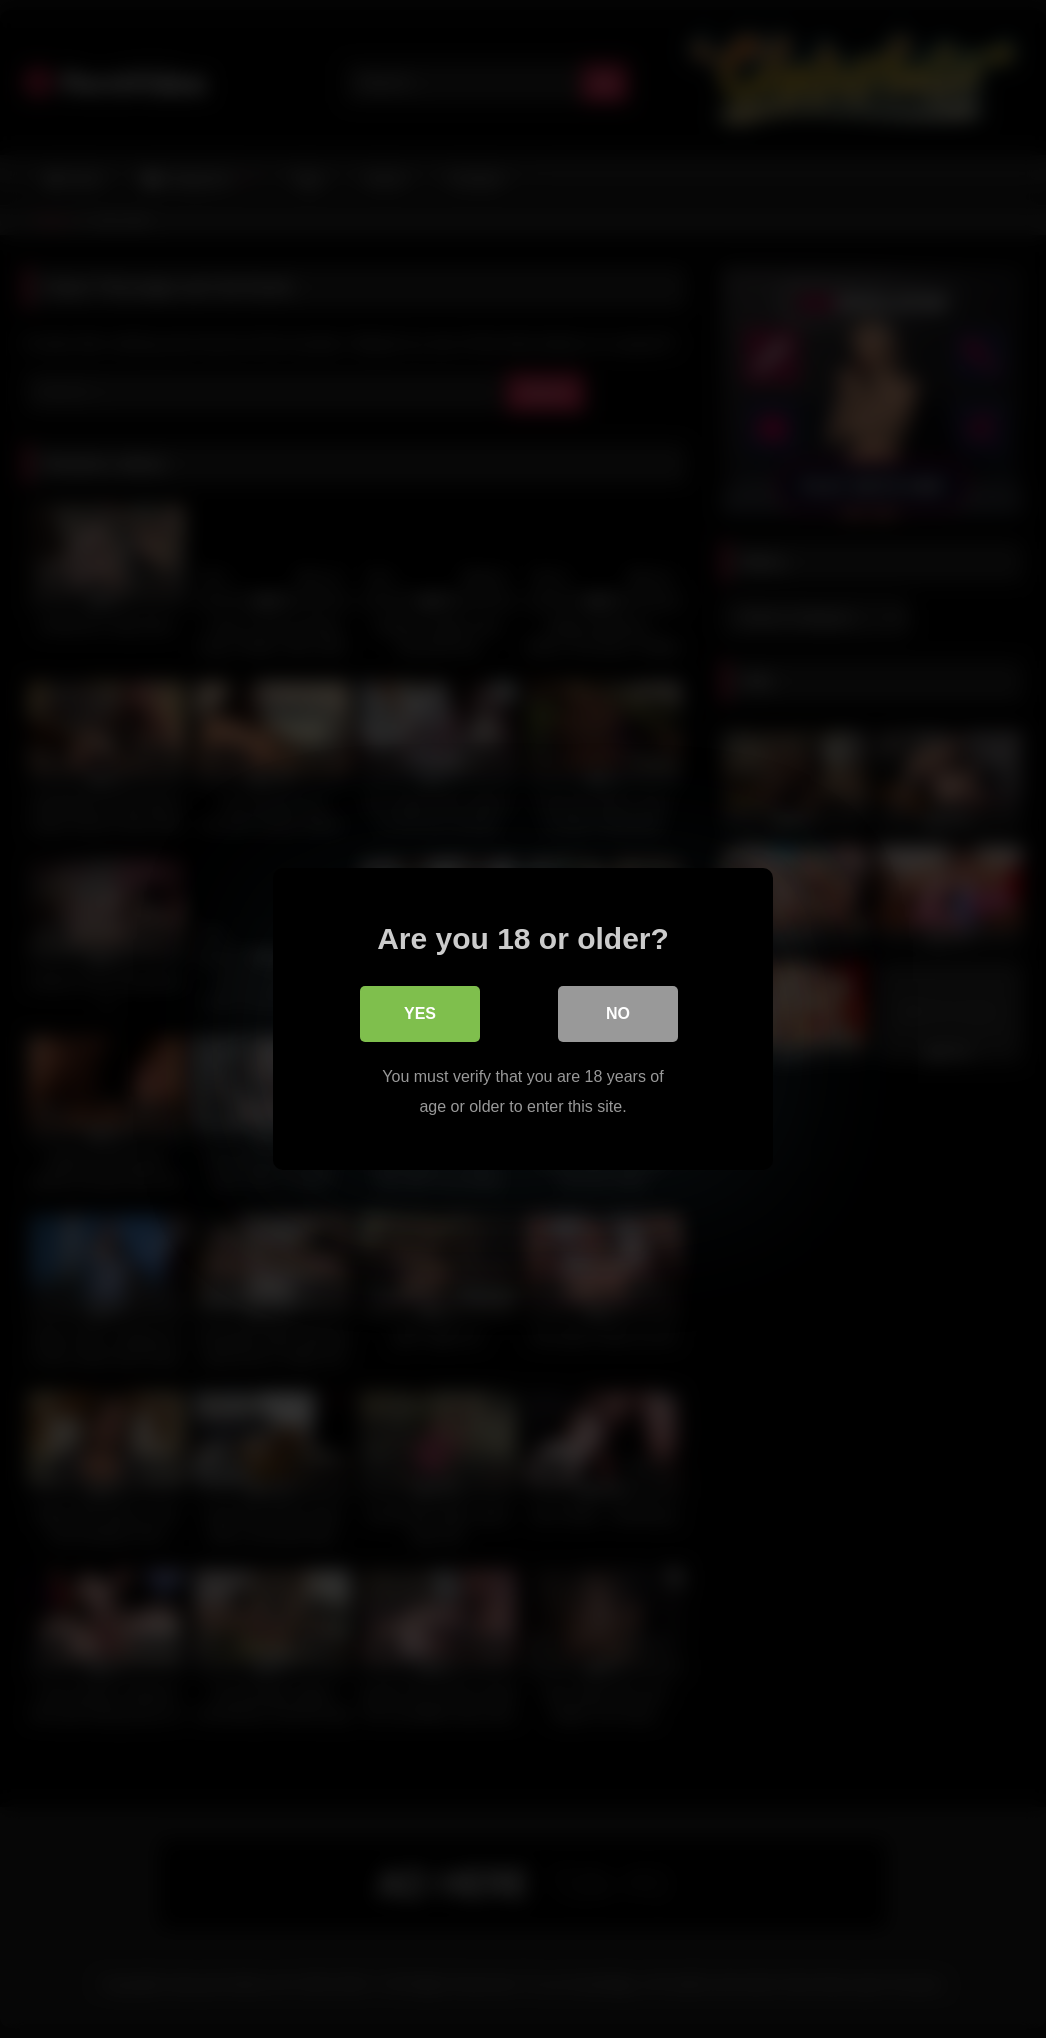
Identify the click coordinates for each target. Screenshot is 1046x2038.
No (618, 1013)
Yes (420, 1013)
